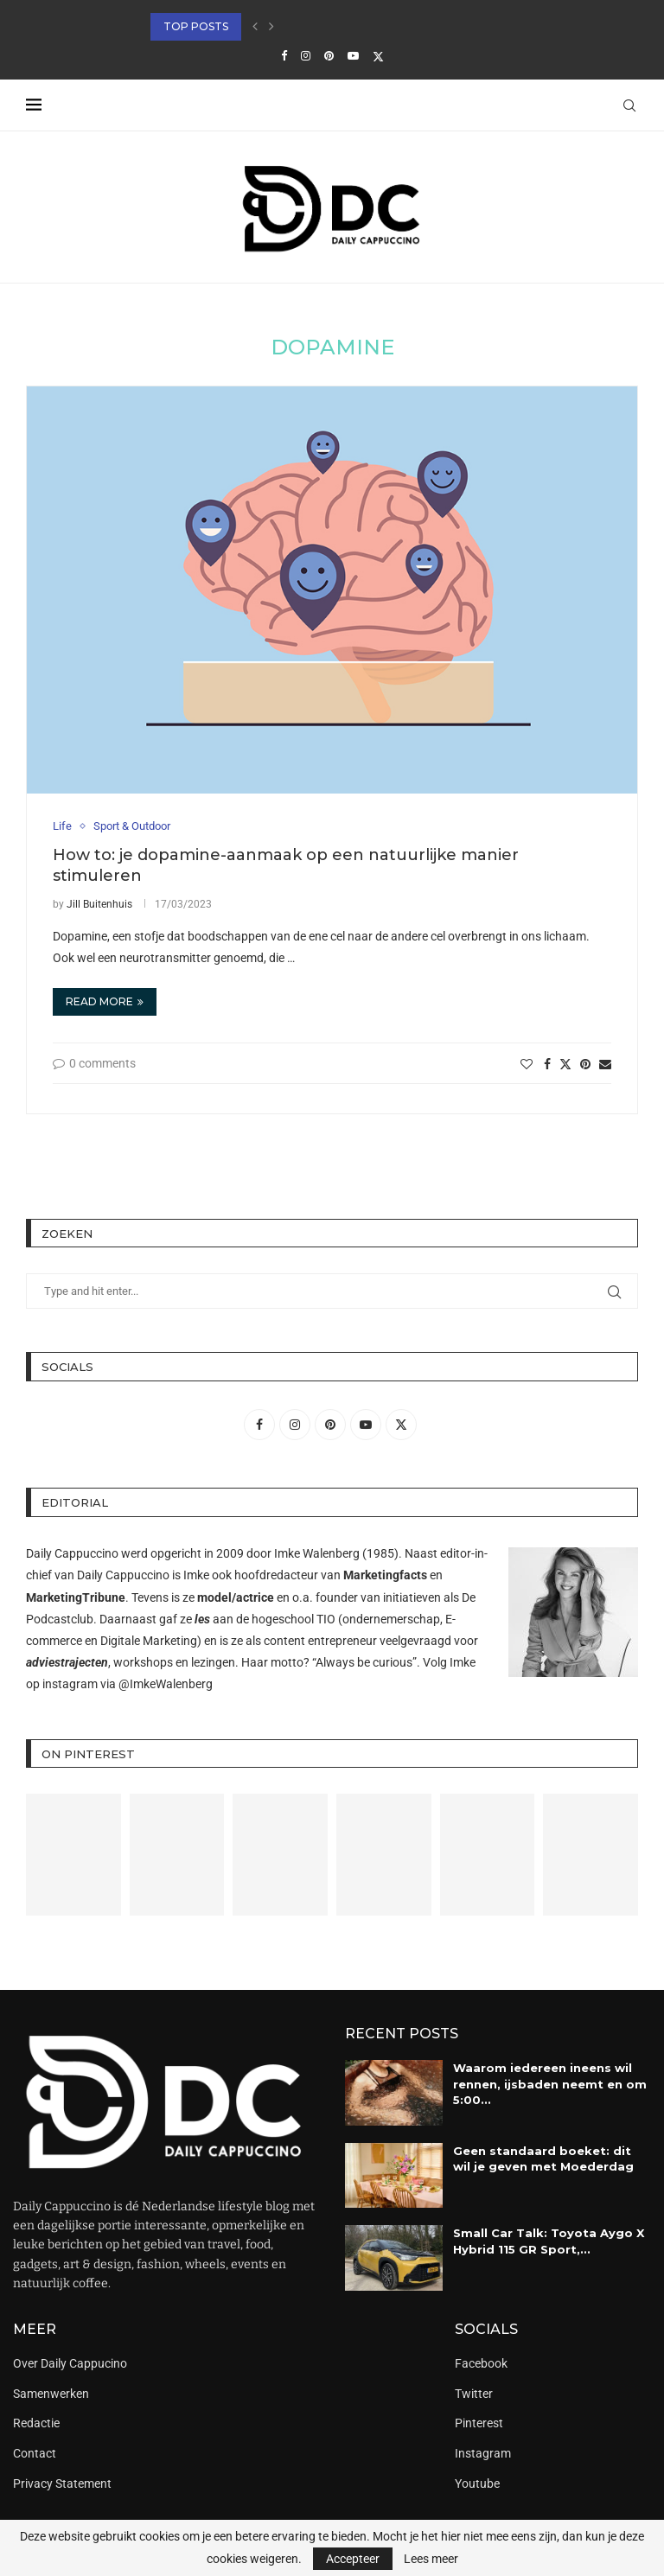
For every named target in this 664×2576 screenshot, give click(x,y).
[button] (255, 27)
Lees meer (431, 2559)
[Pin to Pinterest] (585, 1064)
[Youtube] (353, 55)
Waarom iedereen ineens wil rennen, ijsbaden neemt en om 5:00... (550, 2083)
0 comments (94, 1063)
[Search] (629, 105)
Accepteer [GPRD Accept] (353, 2559)
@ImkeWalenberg (165, 1684)
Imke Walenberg (317, 1553)
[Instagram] (305, 55)
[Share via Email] (605, 1064)
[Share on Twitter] (565, 1063)
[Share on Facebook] (547, 1064)
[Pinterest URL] (73, 1854)
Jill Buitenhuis (99, 904)
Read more (105, 1001)
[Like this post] (526, 1064)
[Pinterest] (329, 55)
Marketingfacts (385, 1575)
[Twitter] (378, 56)
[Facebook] (284, 55)
